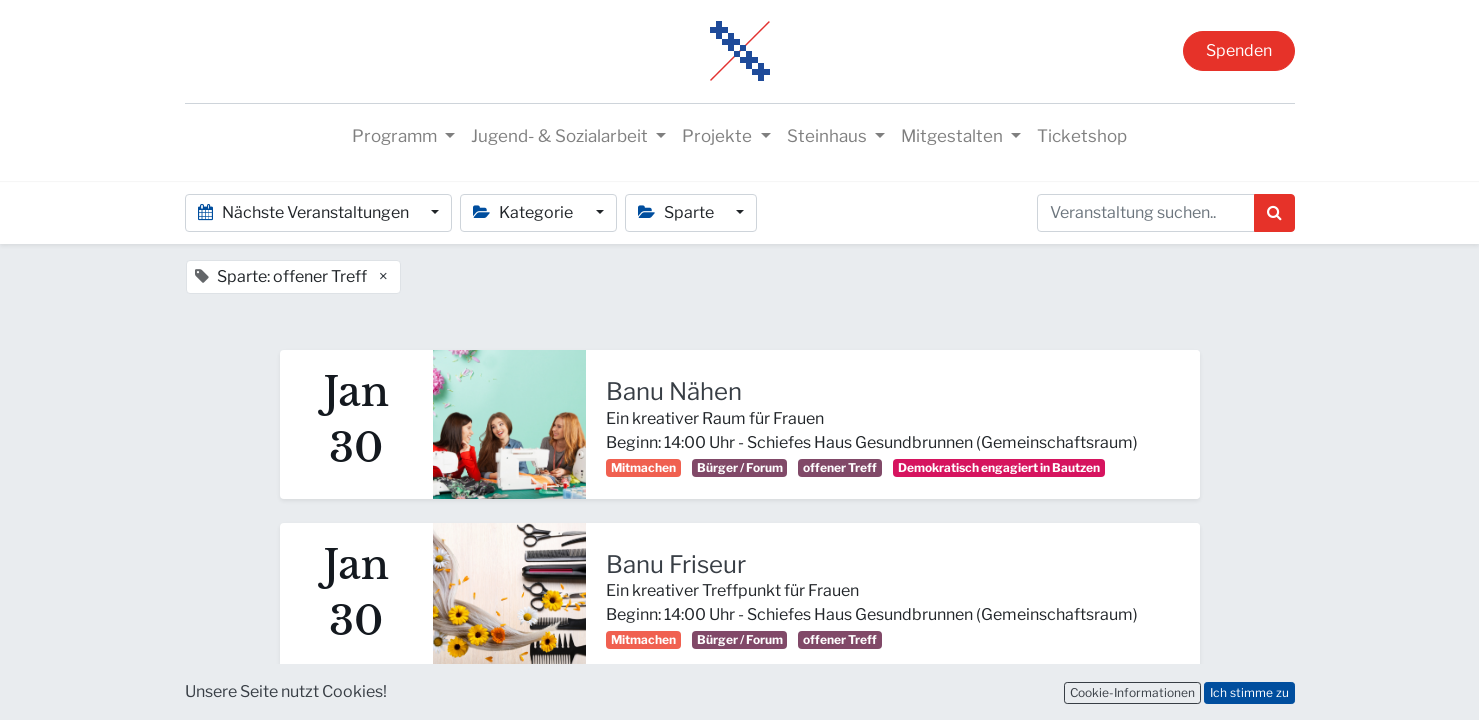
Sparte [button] (677, 212)
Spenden (1239, 50)
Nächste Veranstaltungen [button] (305, 212)
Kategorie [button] (524, 212)
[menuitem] (1082, 137)
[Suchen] (1274, 213)
